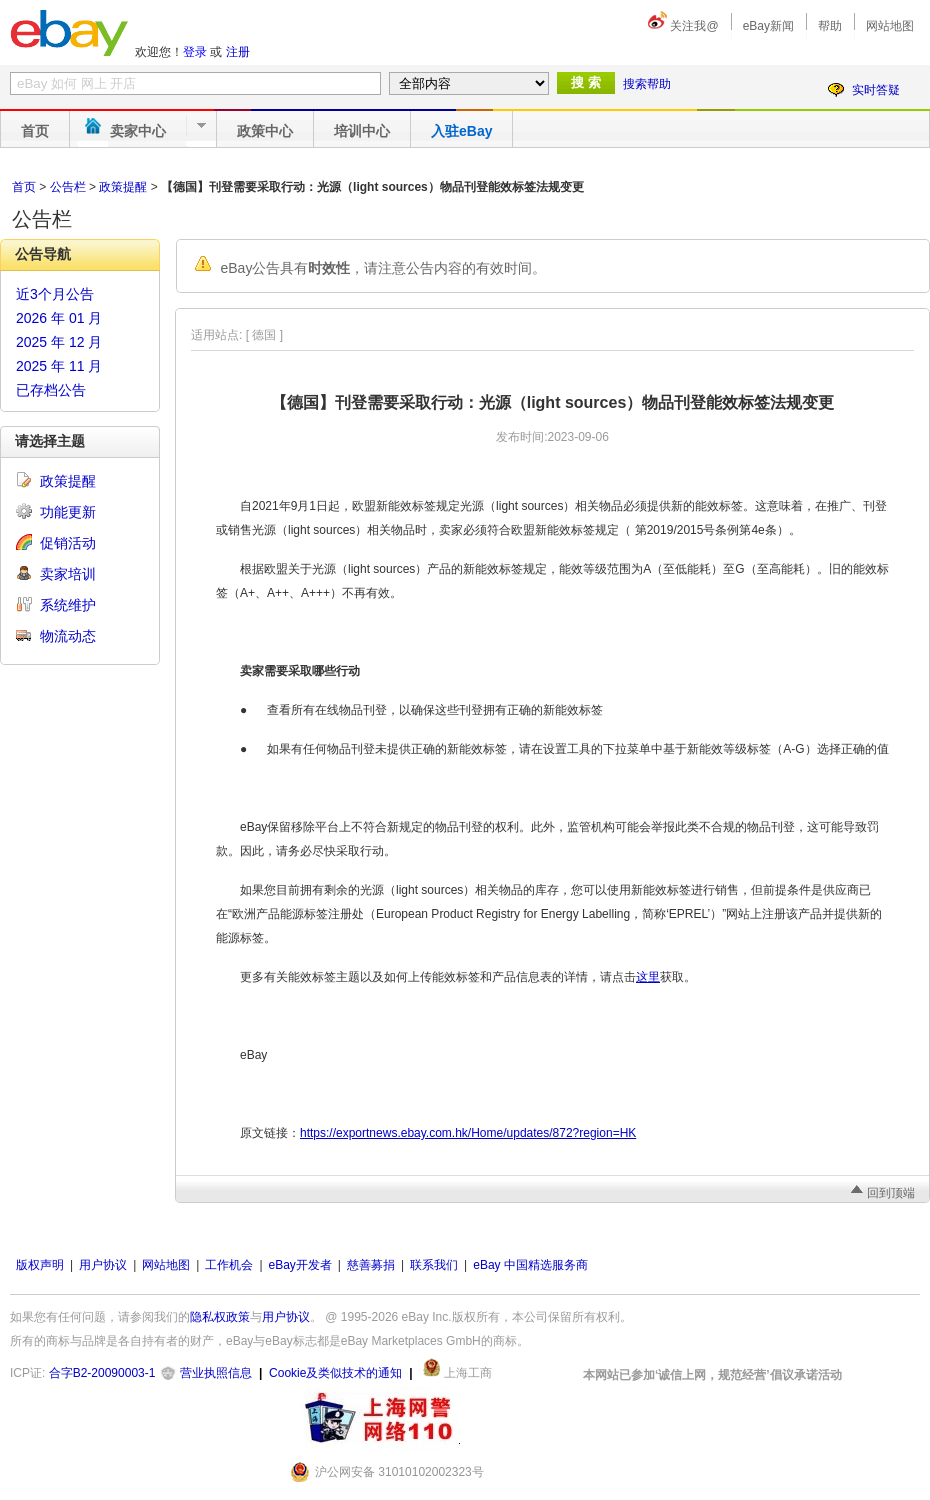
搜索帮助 (647, 84)
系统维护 (68, 605)
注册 (238, 52)
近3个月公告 (55, 294)
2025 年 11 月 (59, 366)
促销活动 (68, 543)
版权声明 (40, 1265)
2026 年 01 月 (59, 318)
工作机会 (229, 1265)
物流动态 (68, 636)
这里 (648, 977)
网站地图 (890, 26)
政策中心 (265, 131)
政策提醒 (123, 187)
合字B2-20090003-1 (102, 1373)
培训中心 (362, 131)
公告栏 (68, 187)
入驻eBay (461, 131)
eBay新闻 (768, 26)
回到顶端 (891, 1193)
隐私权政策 (220, 1317)
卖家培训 (68, 574)
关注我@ (694, 26)
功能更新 (68, 512)
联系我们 (434, 1265)
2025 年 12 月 (59, 342)
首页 (35, 131)
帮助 (830, 26)
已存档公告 (51, 390)
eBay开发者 (300, 1265)
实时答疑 (876, 90)
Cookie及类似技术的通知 (335, 1373)
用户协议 (103, 1265)
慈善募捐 (371, 1265)
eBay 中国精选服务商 (530, 1265)
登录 (195, 52)
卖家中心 (138, 131)
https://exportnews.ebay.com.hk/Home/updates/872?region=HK (468, 1133)
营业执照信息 (216, 1373)
